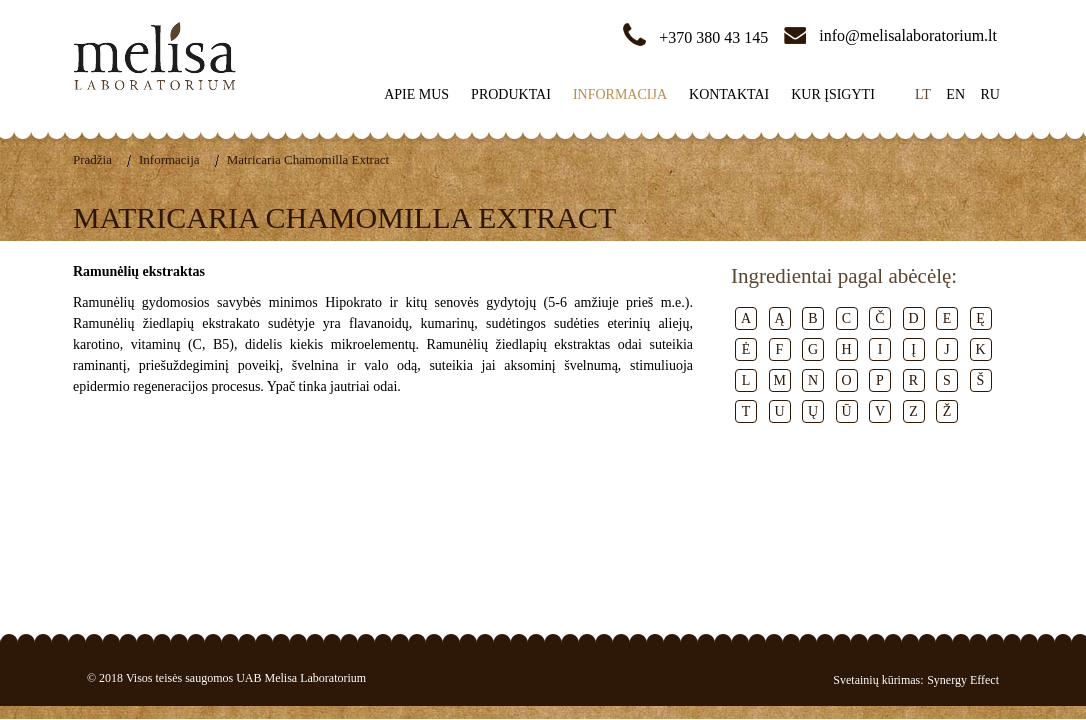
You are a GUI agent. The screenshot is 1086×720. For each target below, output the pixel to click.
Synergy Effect (963, 680)
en (955, 94)
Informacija (620, 94)
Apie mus (416, 94)
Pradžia (92, 159)
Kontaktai (729, 94)
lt (923, 94)
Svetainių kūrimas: (878, 680)
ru (990, 94)
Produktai (511, 94)
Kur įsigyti (833, 94)
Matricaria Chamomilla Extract (308, 159)
